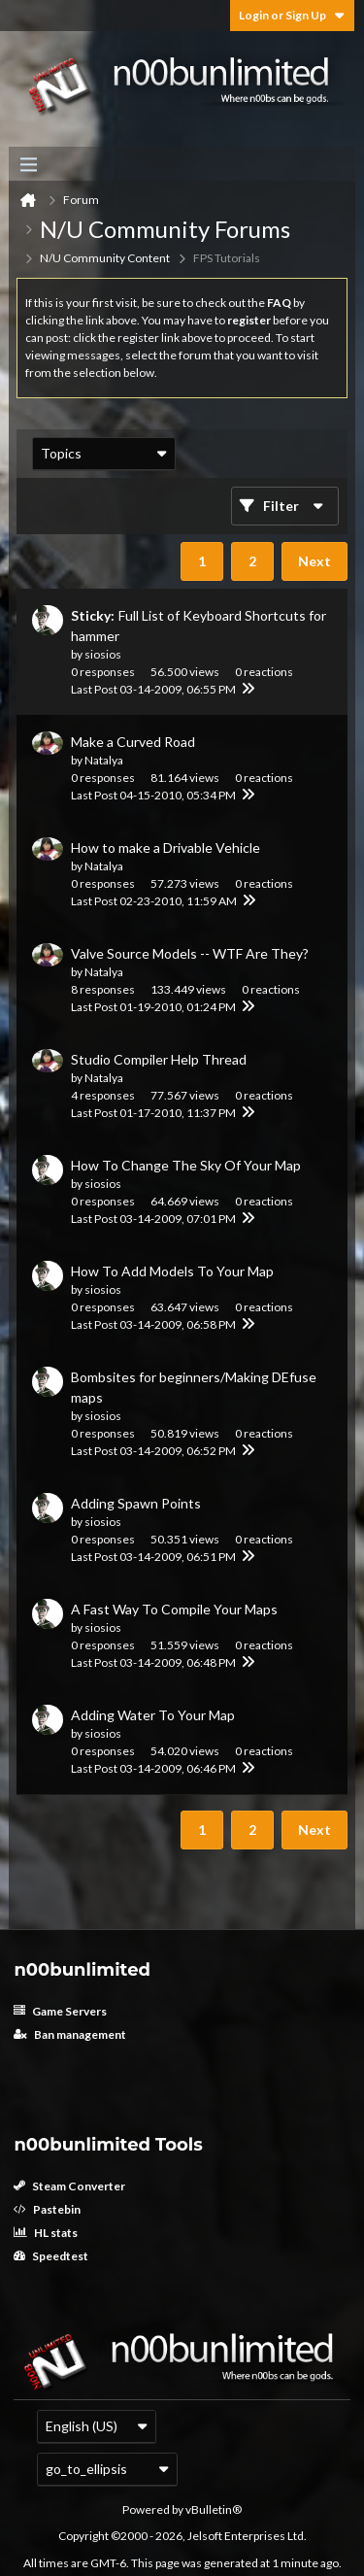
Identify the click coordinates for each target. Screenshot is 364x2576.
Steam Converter (69, 2186)
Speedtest (51, 2256)
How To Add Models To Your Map (172, 1271)
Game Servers (60, 2011)
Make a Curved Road (133, 741)
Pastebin (47, 2209)
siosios (102, 654)
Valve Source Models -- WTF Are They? (190, 953)
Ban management (70, 2034)
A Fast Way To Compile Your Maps (174, 1609)
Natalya (103, 760)
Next (314, 561)
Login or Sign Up (292, 15)
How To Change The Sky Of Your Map (186, 1165)
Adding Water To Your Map (153, 1715)
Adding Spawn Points (136, 1503)
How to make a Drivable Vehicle (165, 847)
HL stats (46, 2232)
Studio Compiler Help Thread (159, 1059)
